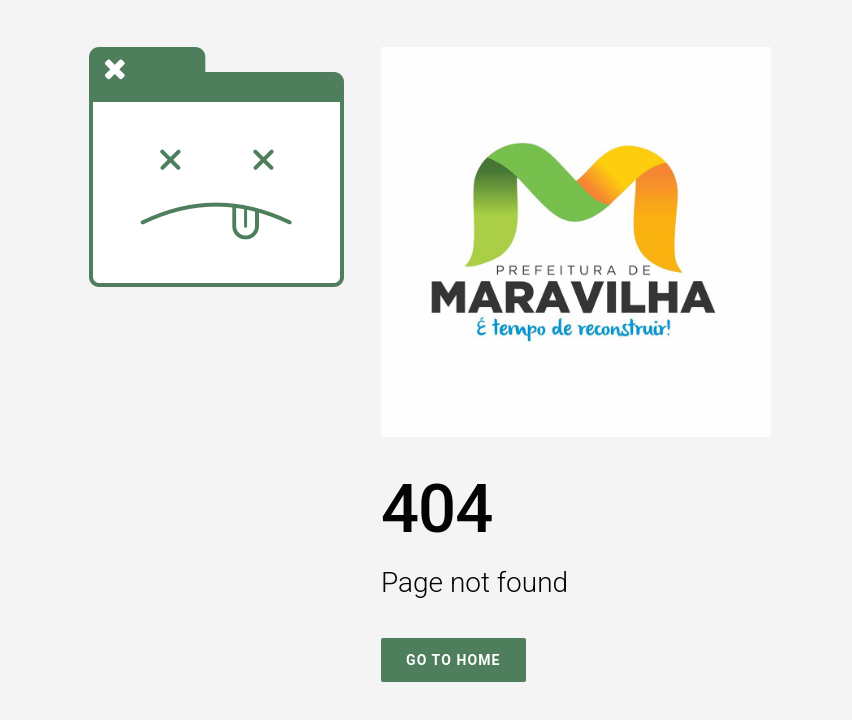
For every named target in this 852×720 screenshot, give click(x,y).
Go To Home (453, 660)
